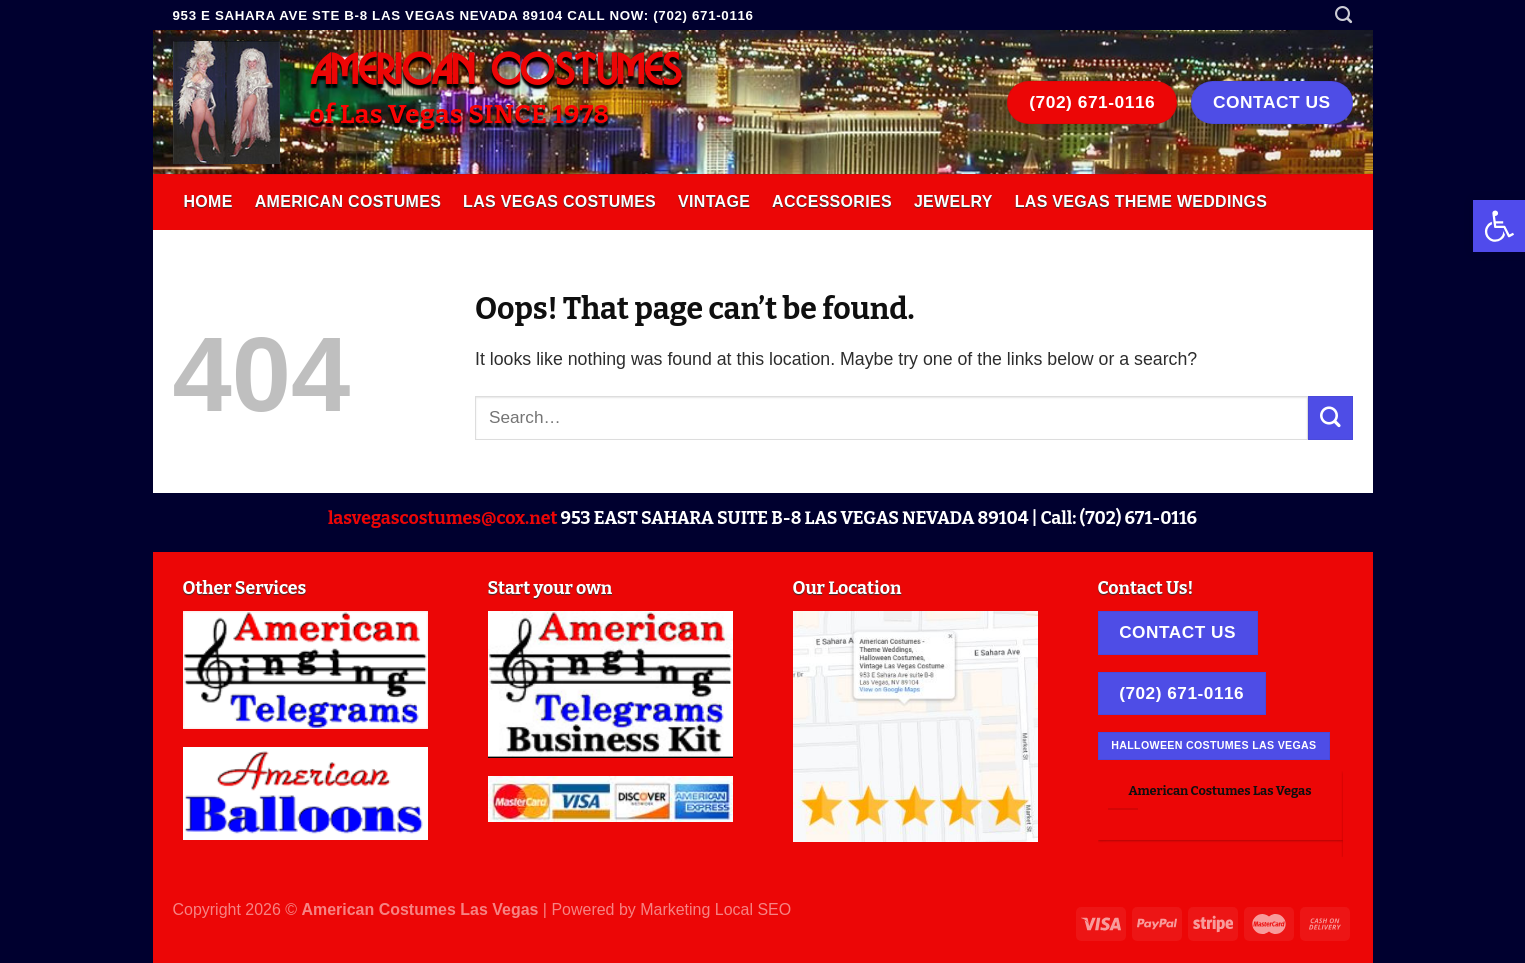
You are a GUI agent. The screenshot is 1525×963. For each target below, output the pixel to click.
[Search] (1343, 15)
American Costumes (348, 201)
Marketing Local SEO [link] (715, 909)
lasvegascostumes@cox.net (443, 518)
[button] (1499, 226)
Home (208, 201)
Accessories (832, 201)
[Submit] (1330, 417)
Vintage (714, 201)
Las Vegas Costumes (559, 201)
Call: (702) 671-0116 (1118, 518)
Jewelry (953, 201)
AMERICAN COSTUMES (496, 72)
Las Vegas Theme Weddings (1141, 201)
